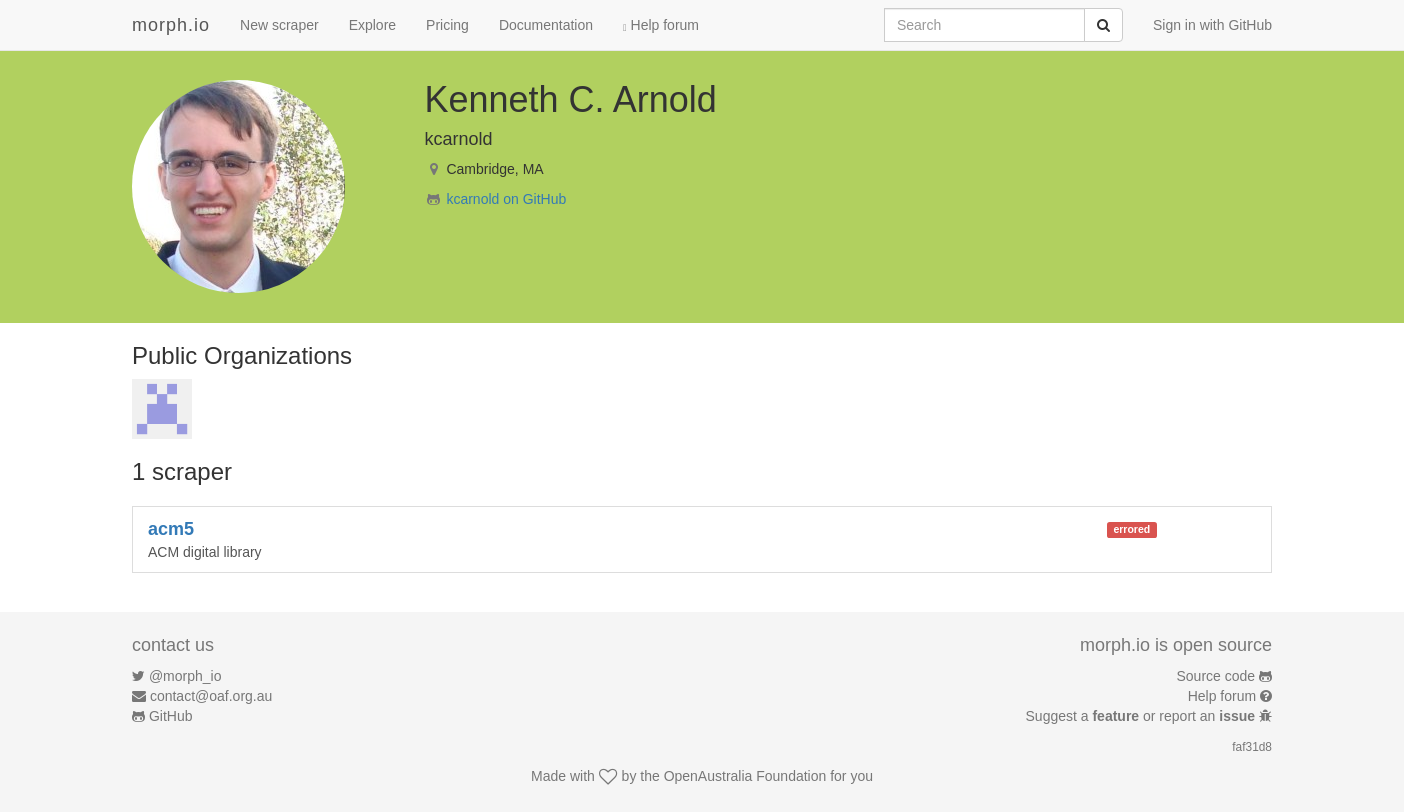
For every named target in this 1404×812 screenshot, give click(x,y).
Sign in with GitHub (1212, 25)
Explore (372, 25)
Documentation (546, 25)
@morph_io (185, 676)
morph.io (171, 25)
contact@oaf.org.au (211, 696)
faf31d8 (1252, 747)
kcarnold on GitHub (506, 199)
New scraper (279, 25)
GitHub (171, 716)
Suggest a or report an (1142, 716)
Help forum (661, 25)
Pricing (447, 25)
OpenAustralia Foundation (745, 776)
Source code (1216, 676)
